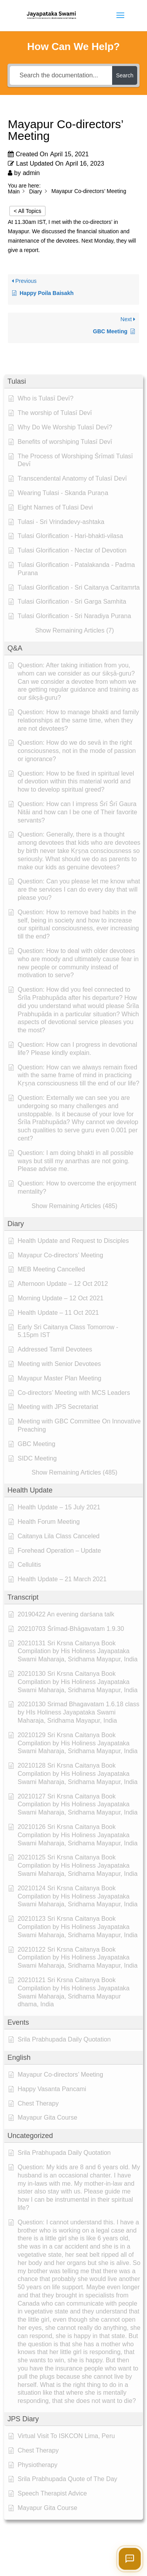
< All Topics (27, 211)
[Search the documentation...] (61, 75)
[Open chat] (130, 2559)
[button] (73, 381)
